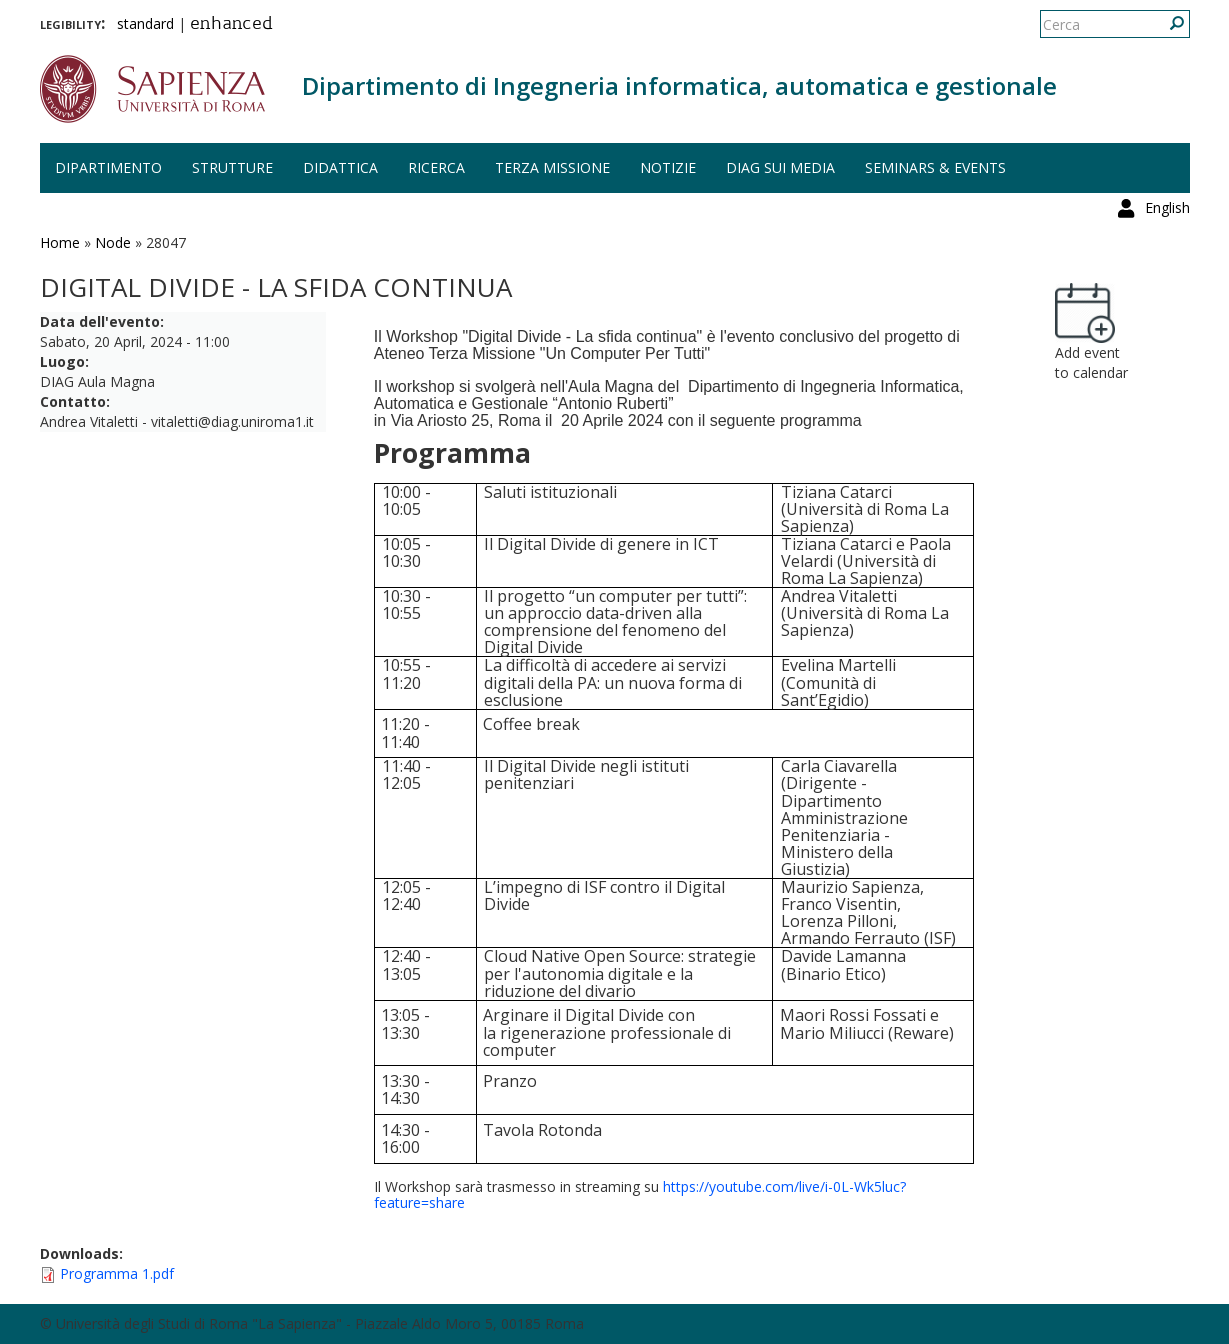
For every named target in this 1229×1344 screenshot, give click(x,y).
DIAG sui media (780, 167)
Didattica (340, 167)
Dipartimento (108, 167)
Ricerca (436, 167)
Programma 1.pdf (117, 1273)
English (1167, 24)
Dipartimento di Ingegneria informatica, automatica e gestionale (679, 85)
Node (113, 242)
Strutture (232, 167)
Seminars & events (935, 167)
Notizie (668, 167)
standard (145, 23)
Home (60, 242)
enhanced (231, 25)
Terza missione (552, 167)
